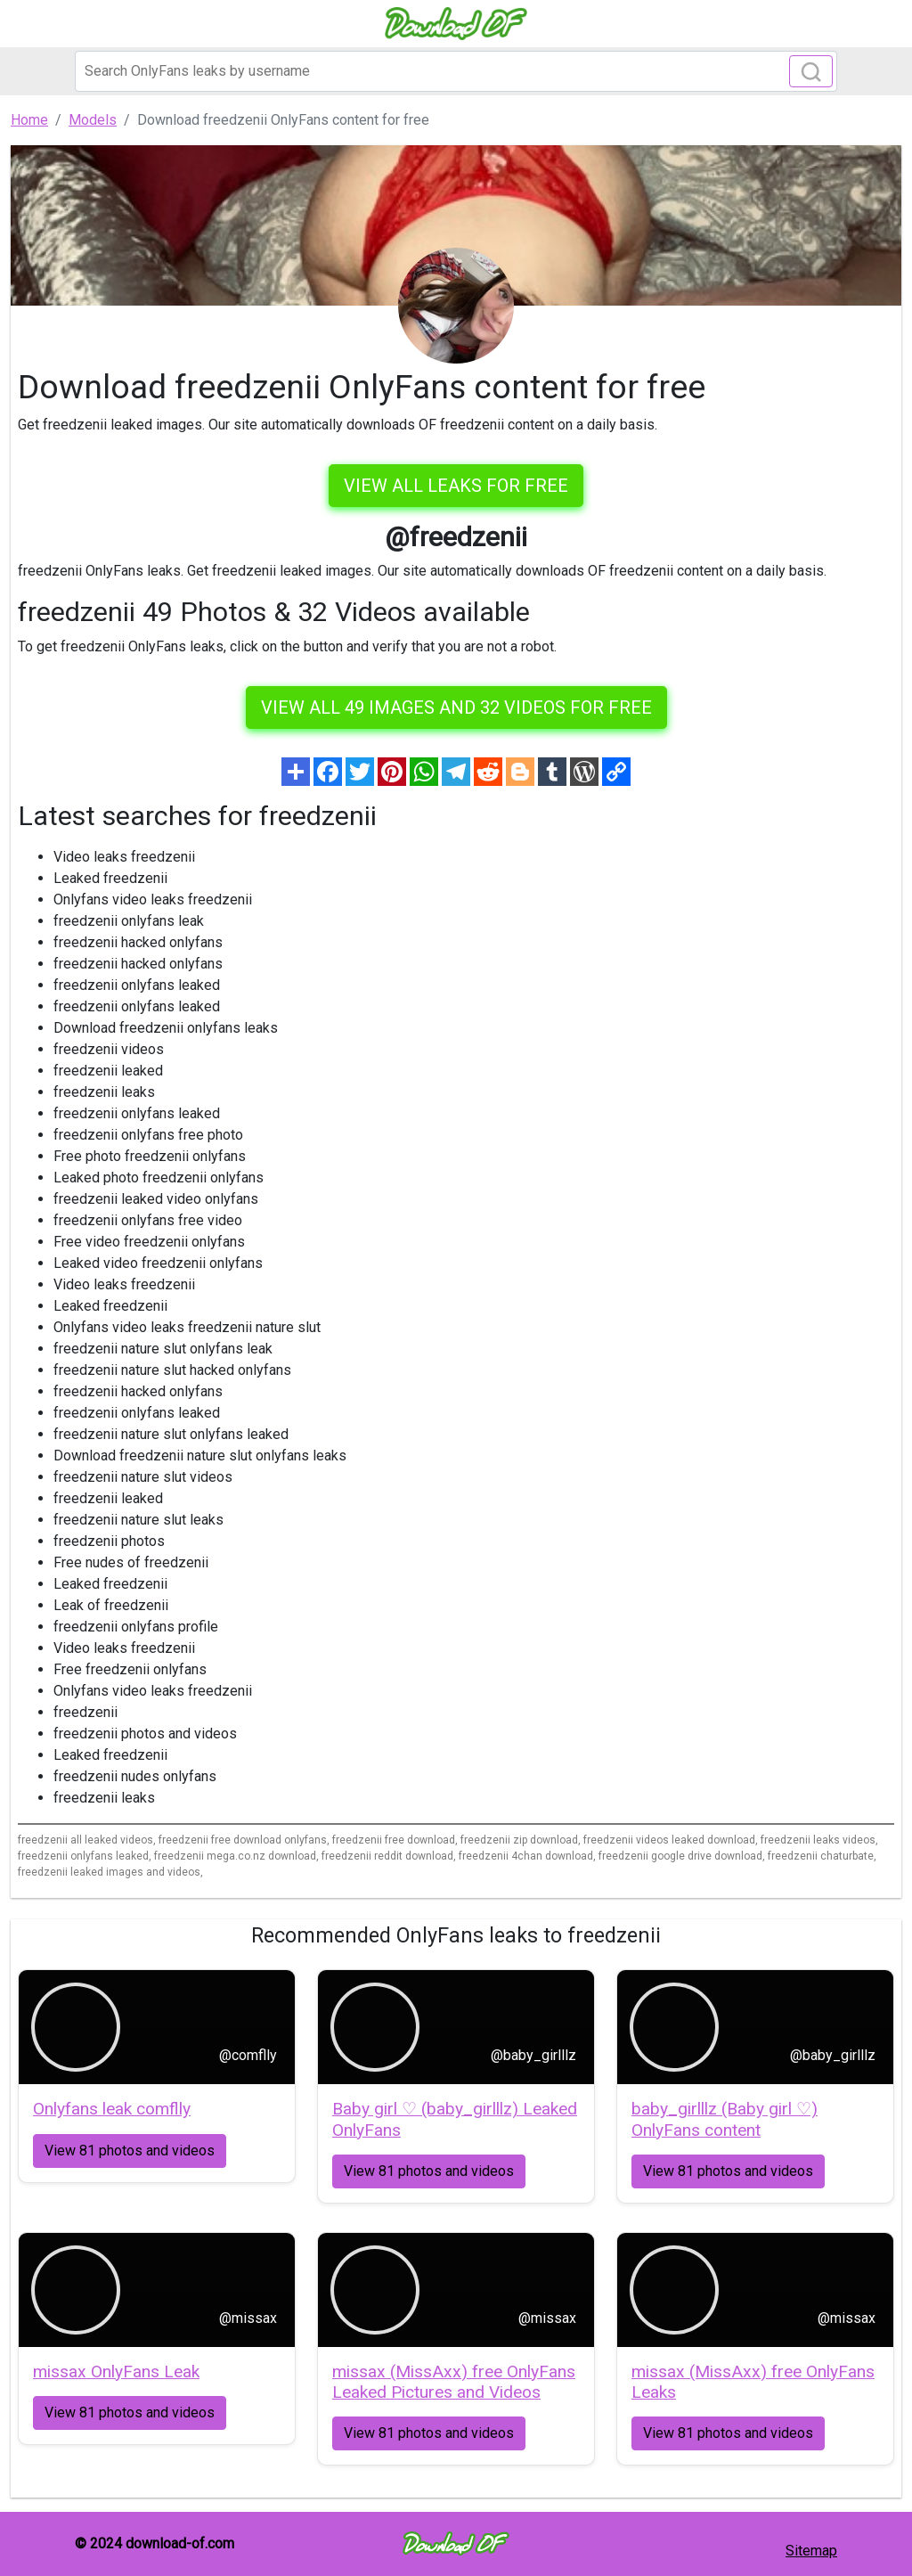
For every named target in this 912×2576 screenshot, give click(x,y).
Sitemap (811, 2550)
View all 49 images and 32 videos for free (456, 707)
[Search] (456, 71)
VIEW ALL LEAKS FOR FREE (456, 485)
